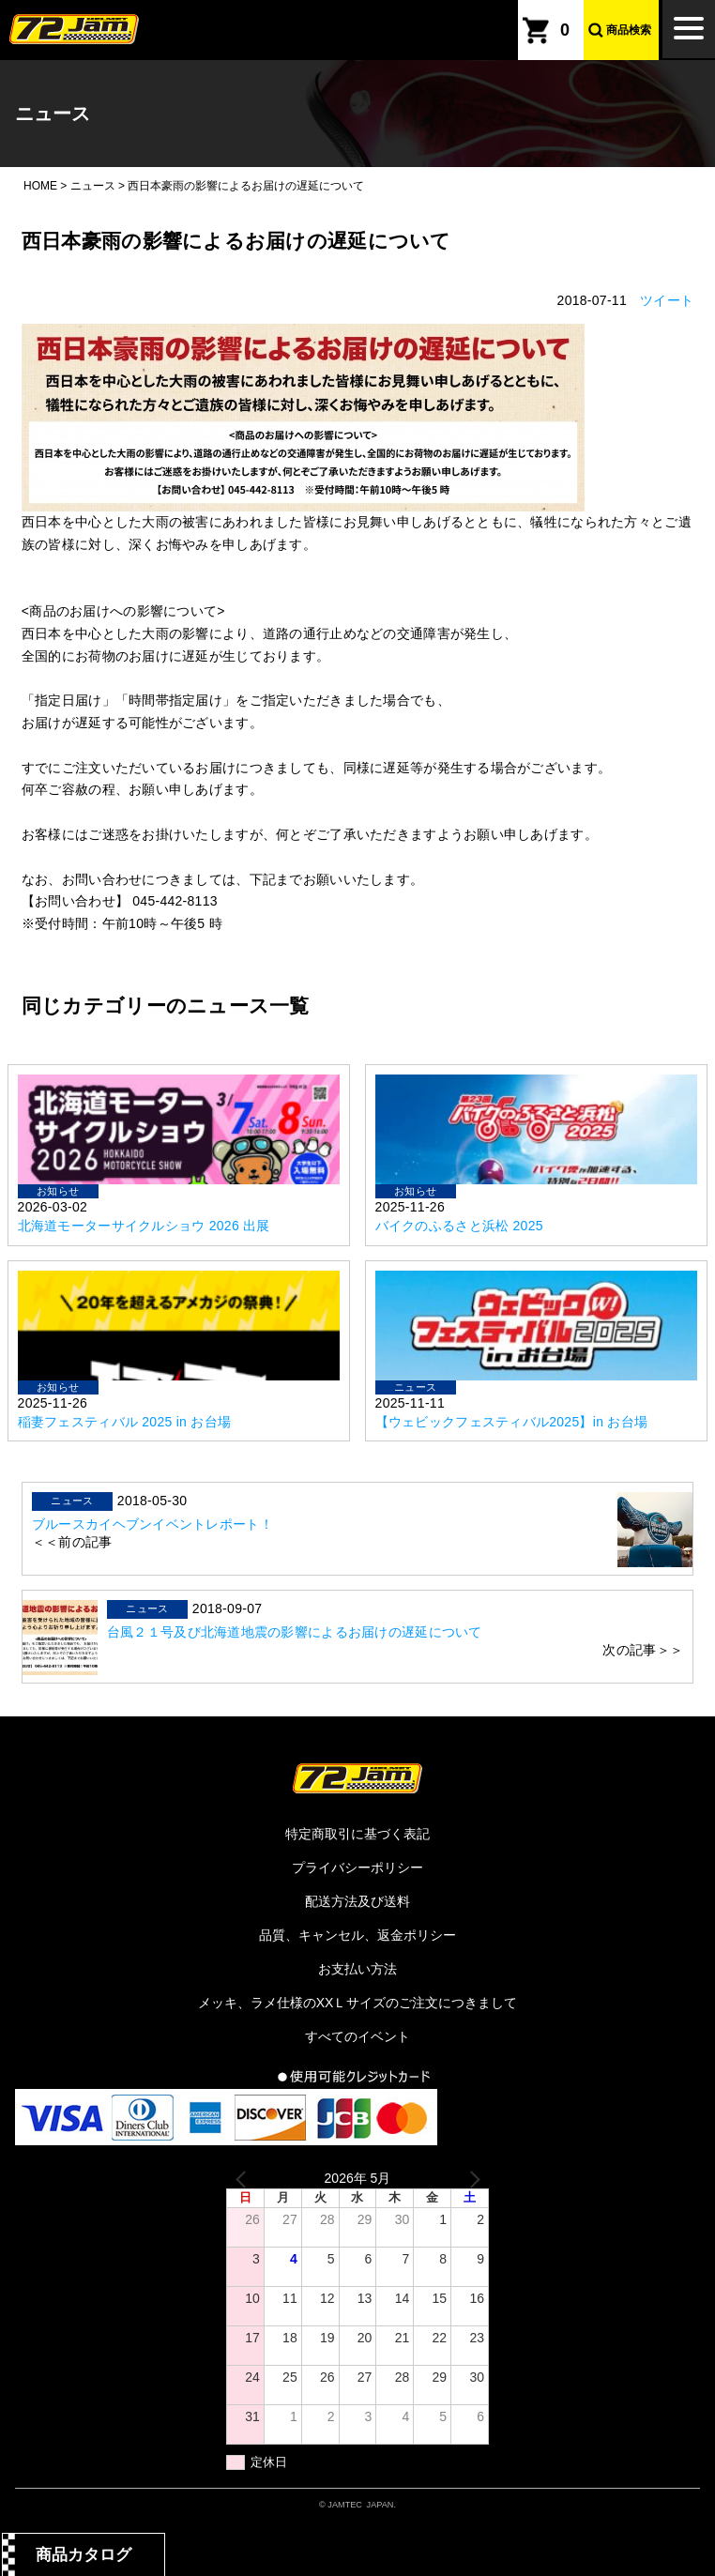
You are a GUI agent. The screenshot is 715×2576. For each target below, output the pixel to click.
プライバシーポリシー (357, 1867)
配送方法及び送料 (357, 1901)
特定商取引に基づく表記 (357, 1833)
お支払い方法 (357, 1968)
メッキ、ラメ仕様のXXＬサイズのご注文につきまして (358, 2002)
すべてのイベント (357, 2036)
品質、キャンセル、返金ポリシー (357, 1935)
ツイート (666, 300)
